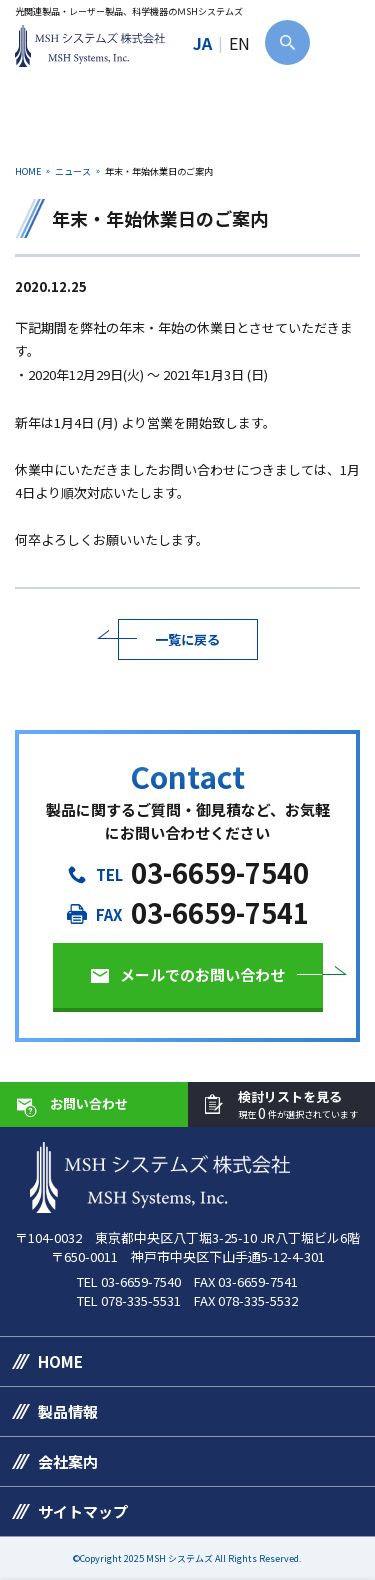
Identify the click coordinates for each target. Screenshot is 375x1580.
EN (239, 43)
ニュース (73, 171)
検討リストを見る (298, 1105)
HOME (28, 171)
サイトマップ (83, 1511)
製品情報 (68, 1411)
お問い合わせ (89, 1103)
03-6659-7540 (220, 872)
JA (202, 43)
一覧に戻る (187, 639)
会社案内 (68, 1461)
